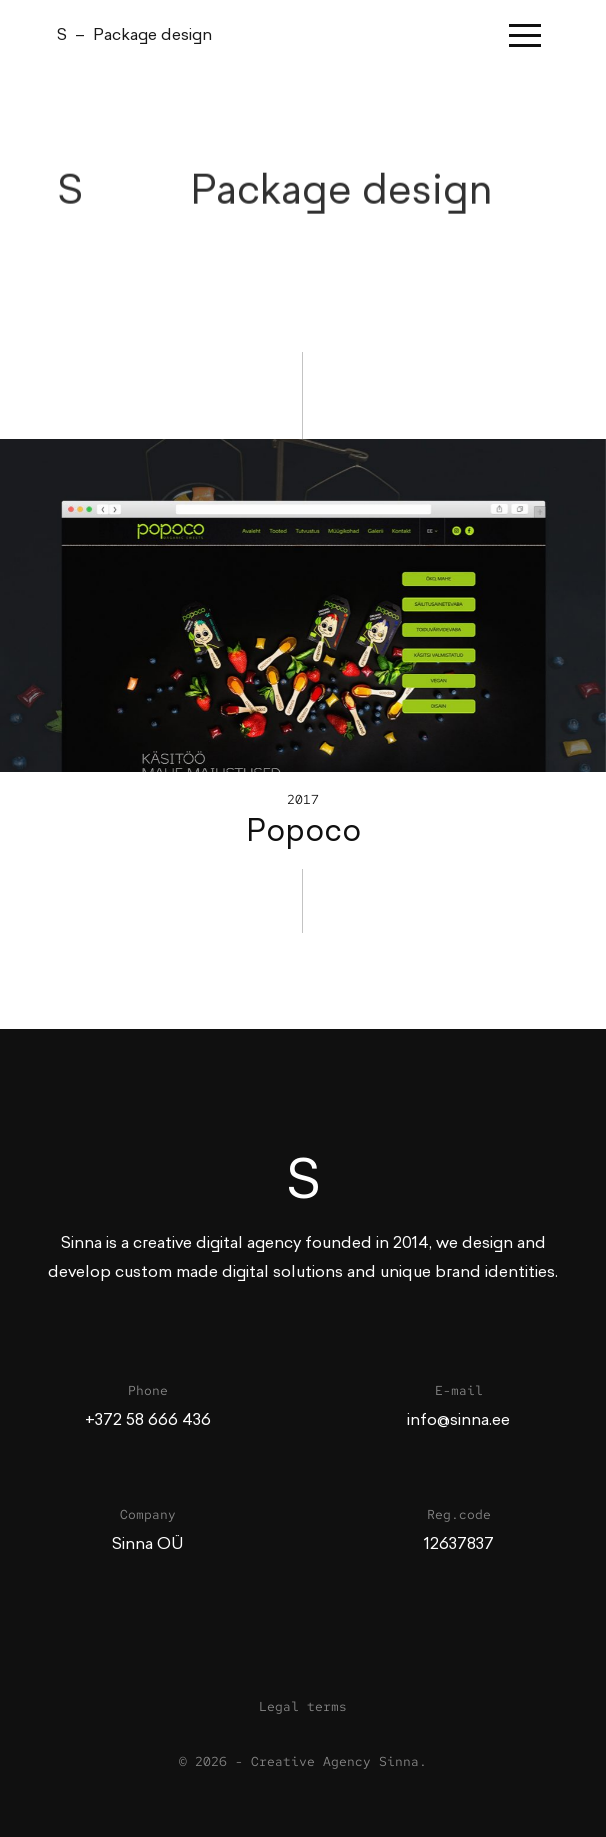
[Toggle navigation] (529, 35)
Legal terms (303, 1706)
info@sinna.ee (458, 1419)
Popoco (303, 831)
